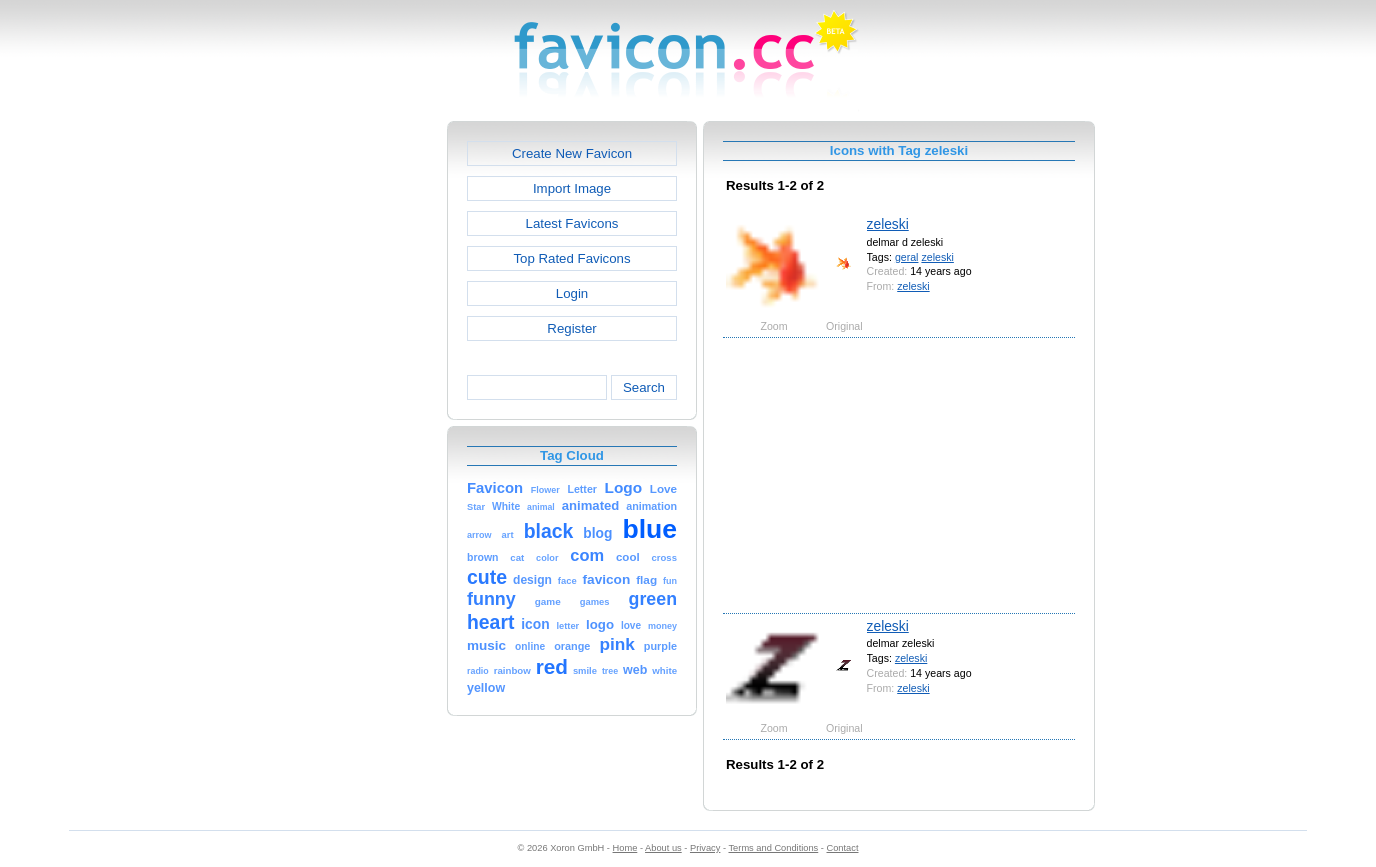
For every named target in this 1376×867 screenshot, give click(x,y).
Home (625, 848)
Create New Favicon (572, 153)
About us (663, 848)
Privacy (705, 848)
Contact (843, 848)
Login (572, 293)
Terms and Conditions (773, 848)
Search (644, 387)
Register (571, 328)
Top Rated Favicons (571, 258)
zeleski (888, 224)
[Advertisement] (361, 421)
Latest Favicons (572, 223)
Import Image (572, 188)
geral (907, 257)
